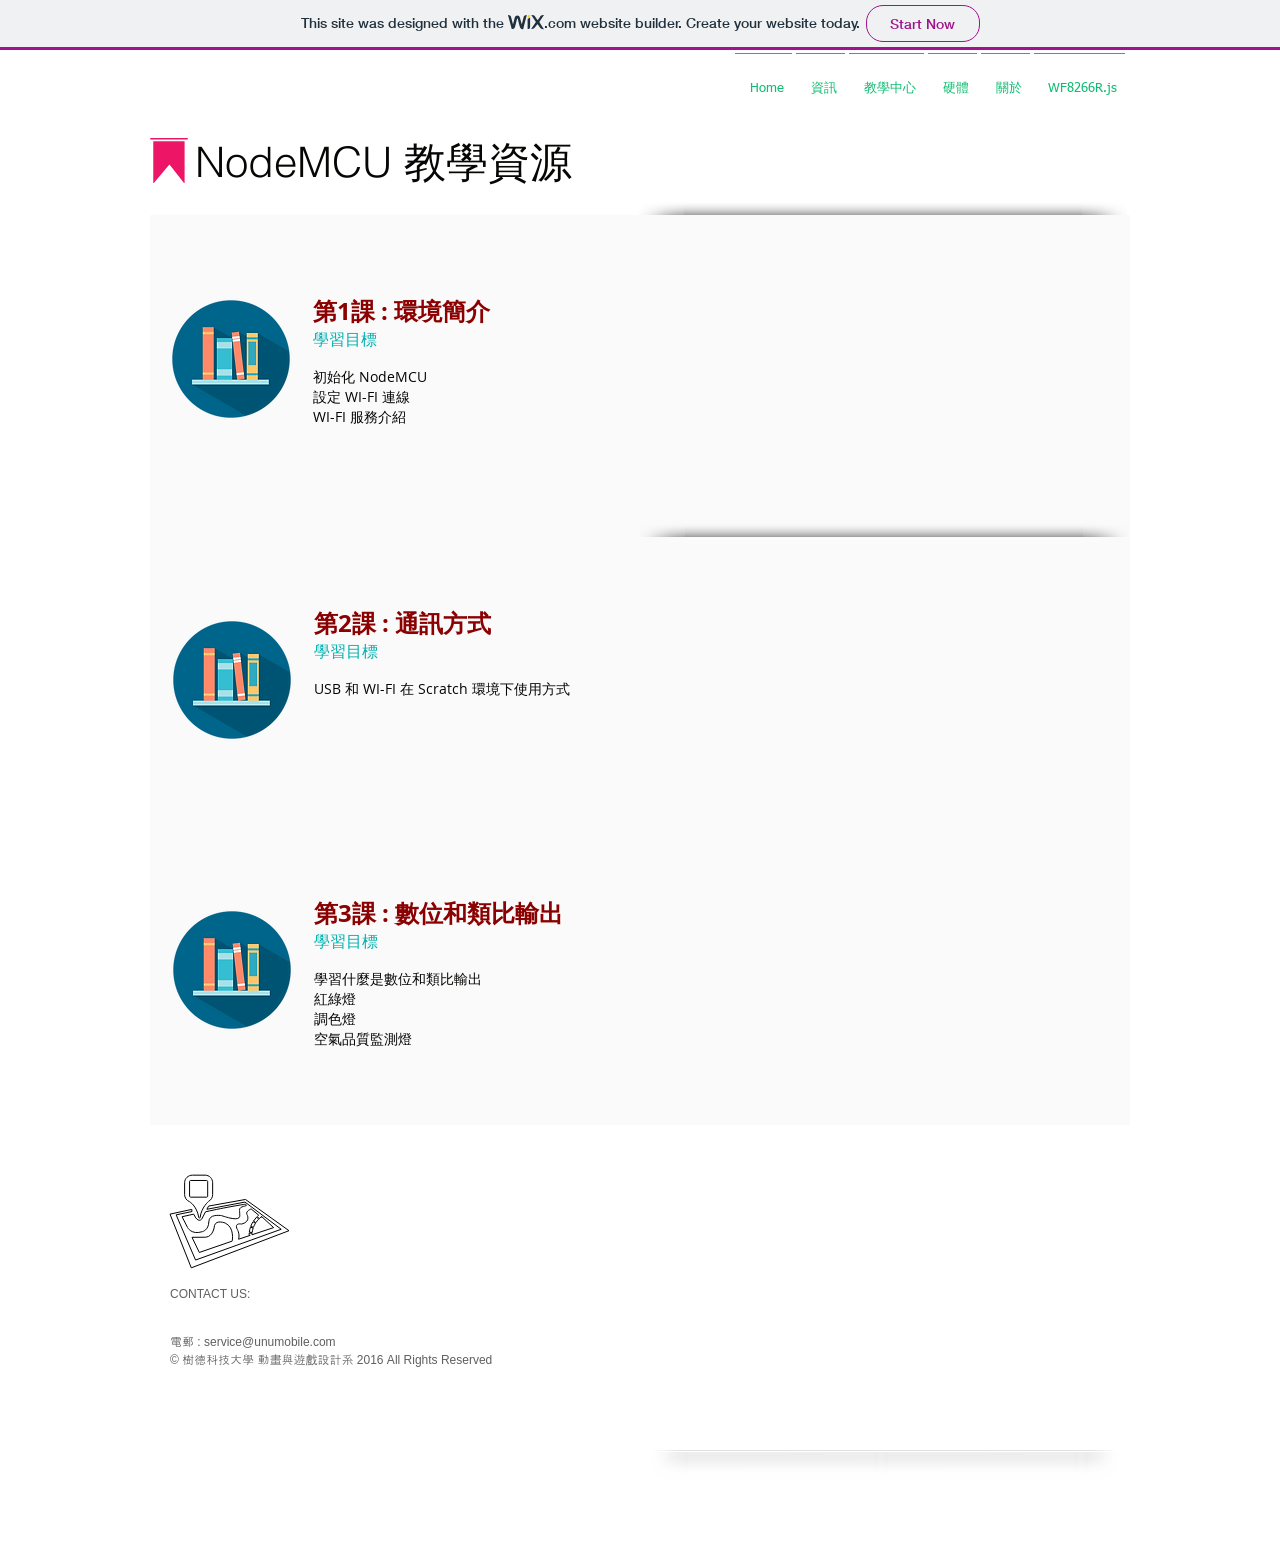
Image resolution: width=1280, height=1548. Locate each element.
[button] (820, 80)
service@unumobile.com (270, 1342)
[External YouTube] (884, 358)
